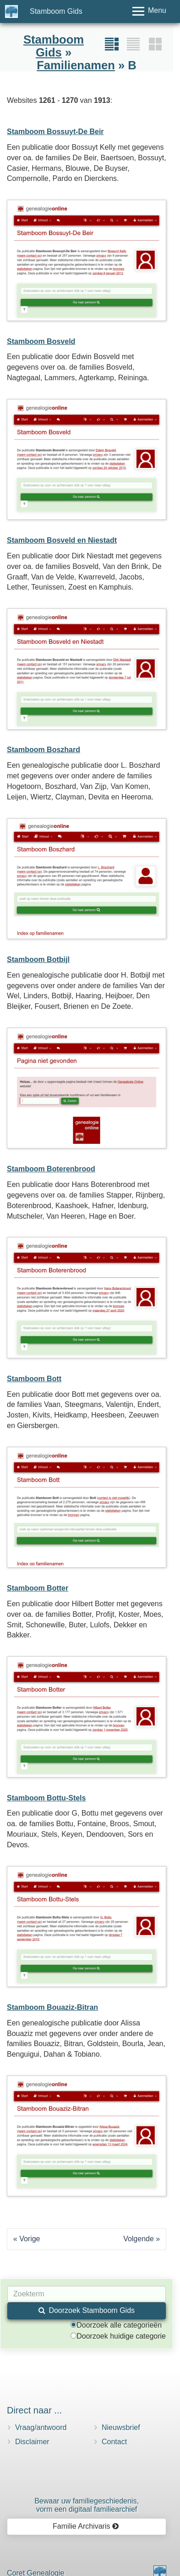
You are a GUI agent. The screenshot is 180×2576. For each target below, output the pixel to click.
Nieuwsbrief (121, 2427)
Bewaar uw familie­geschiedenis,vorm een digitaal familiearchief (86, 2505)
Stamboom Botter (37, 1588)
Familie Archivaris (86, 2526)
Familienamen (76, 65)
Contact (114, 2442)
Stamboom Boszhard (43, 750)
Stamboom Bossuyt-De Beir (55, 131)
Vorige (29, 2239)
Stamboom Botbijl (38, 959)
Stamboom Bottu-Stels (46, 1798)
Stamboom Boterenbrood (51, 1169)
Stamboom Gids (56, 11)
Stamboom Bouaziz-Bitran (52, 2007)
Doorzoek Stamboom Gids (86, 2310)
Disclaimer (32, 2442)
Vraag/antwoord (40, 2427)
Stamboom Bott (34, 1379)
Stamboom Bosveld (41, 341)
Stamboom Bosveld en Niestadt (62, 540)
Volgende (138, 2239)
